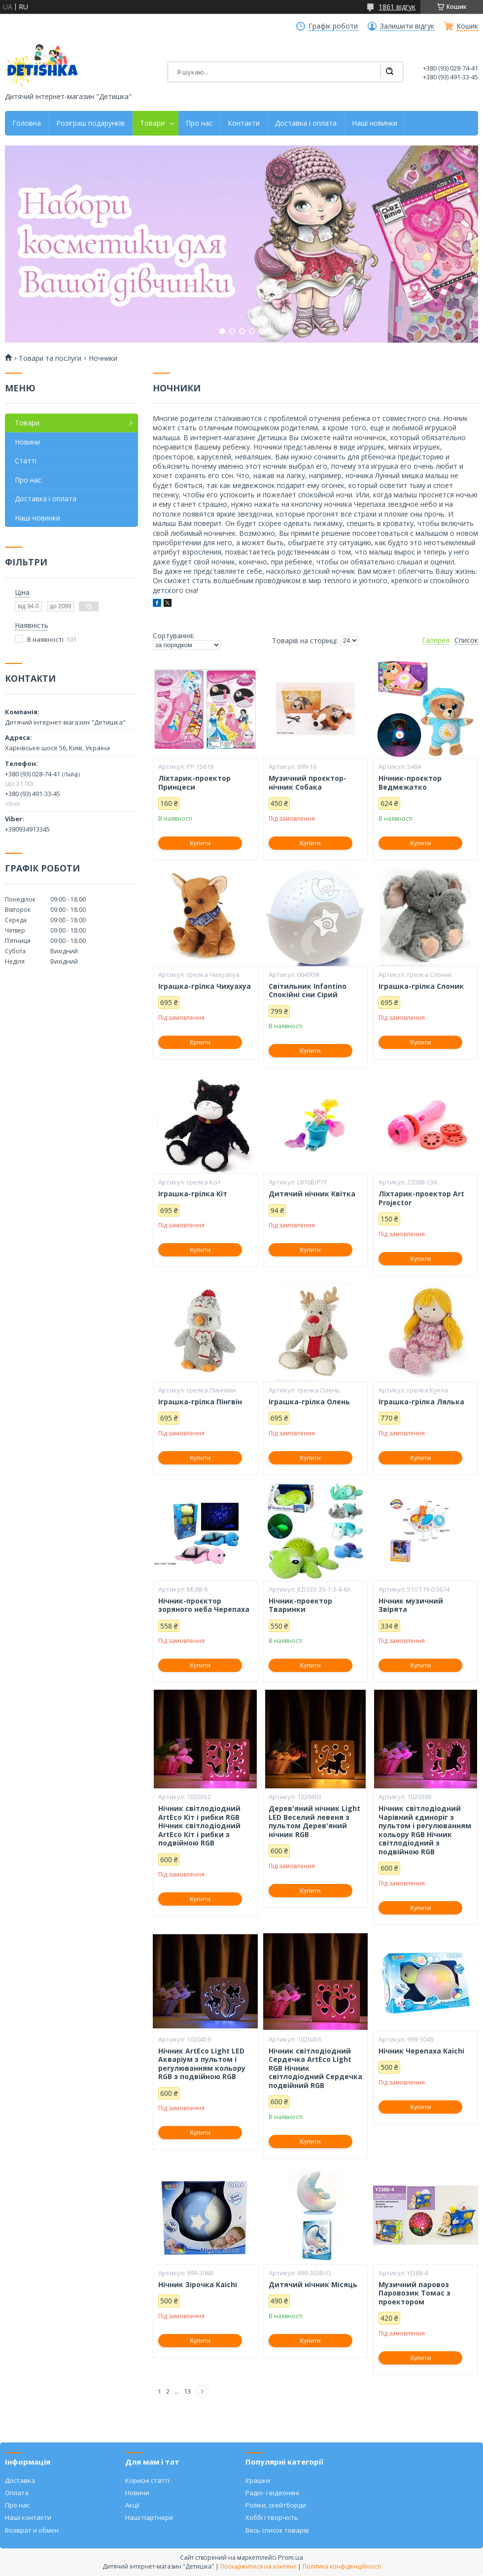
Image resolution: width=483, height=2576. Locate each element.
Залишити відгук (407, 26)
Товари (152, 123)
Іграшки (257, 2480)
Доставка (20, 2480)
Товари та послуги (50, 358)
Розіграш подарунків (90, 123)
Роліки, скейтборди (275, 2505)
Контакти (244, 123)
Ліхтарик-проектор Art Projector (421, 1198)
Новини (27, 442)
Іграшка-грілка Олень (309, 1401)
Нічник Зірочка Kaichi (197, 2284)
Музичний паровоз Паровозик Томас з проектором (414, 2293)
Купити (200, 843)
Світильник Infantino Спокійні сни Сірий (307, 990)
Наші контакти (28, 2517)
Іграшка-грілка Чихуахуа (204, 986)
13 (187, 2391)
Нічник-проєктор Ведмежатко (410, 782)
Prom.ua (290, 2557)
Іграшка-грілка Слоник (421, 986)
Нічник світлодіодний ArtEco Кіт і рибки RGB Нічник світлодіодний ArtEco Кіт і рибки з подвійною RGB (199, 1825)
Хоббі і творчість (271, 2517)
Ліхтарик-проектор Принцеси (194, 782)
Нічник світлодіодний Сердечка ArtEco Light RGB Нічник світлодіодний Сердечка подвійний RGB (315, 2068)
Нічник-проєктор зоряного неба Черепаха (203, 1605)
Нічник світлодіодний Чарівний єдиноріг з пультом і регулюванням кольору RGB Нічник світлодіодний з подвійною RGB (425, 1830)
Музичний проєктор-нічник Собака (307, 782)
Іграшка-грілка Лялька (421, 1401)
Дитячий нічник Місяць (313, 2284)
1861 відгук (397, 6)
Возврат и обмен (32, 2530)
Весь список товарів (277, 2530)
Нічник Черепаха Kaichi (421, 2051)
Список (466, 640)
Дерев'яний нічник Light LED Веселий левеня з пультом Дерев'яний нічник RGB (314, 1821)
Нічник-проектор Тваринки (300, 1605)
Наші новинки (374, 123)
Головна (26, 123)
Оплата (17, 2492)
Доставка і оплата (306, 123)
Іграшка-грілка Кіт (192, 1193)
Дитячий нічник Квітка (312, 1193)
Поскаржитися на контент (258, 2566)
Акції (132, 2505)
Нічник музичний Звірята (411, 1605)
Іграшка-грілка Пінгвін (200, 1401)
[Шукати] (389, 72)
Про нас (199, 123)
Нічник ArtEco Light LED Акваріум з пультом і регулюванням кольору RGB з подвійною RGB (201, 2064)
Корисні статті (147, 2480)
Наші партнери (149, 2517)
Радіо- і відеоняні (272, 2492)
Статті (25, 460)
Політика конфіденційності (342, 2566)
